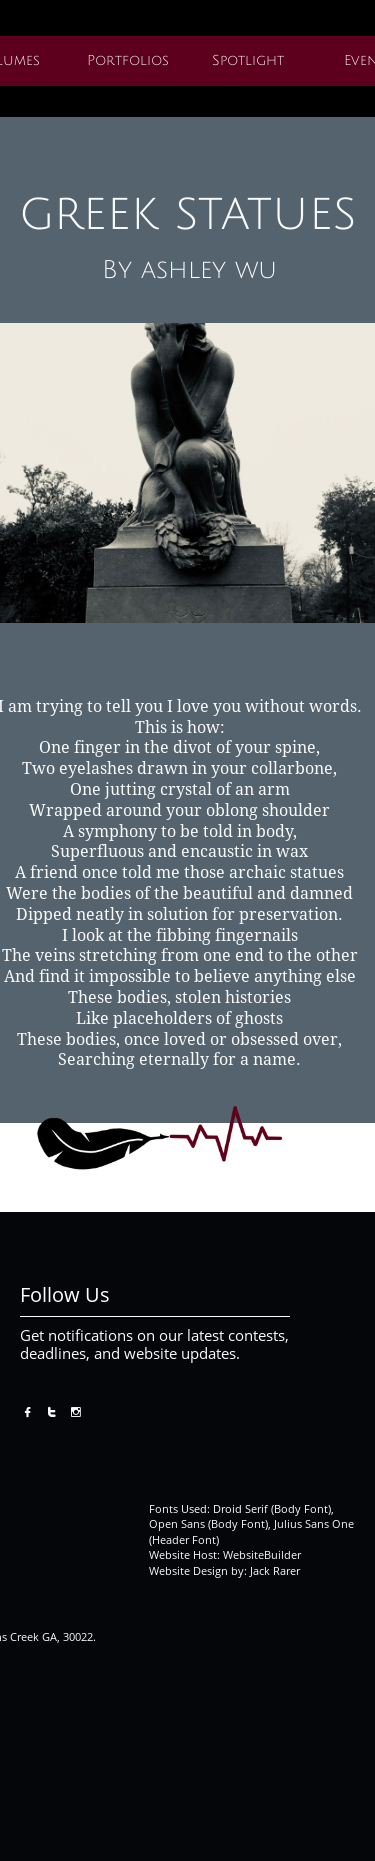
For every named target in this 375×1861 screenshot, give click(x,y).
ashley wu (209, 270)
